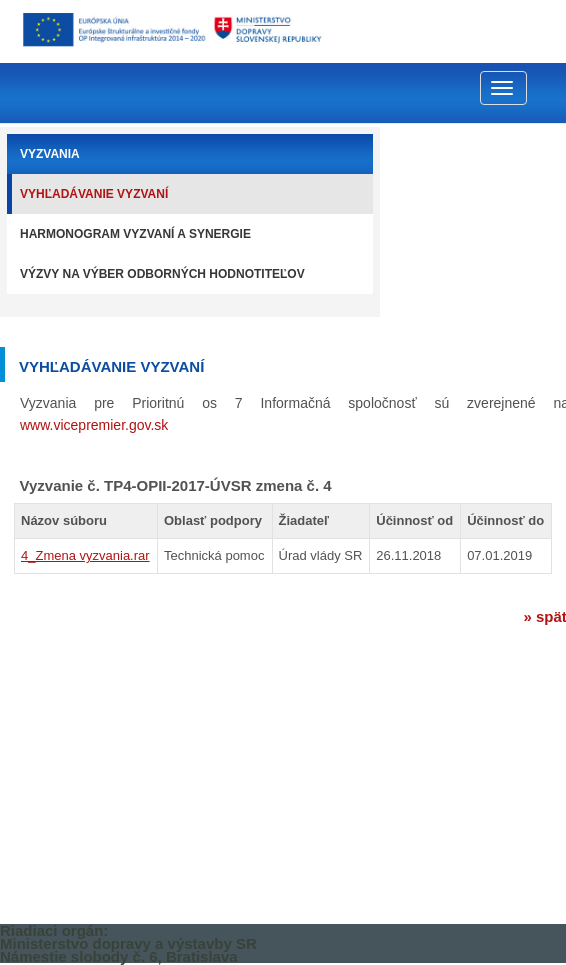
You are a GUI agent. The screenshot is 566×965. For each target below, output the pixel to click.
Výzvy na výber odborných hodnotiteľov (162, 274)
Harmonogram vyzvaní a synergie (135, 234)
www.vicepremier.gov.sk (94, 425)
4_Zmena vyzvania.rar (85, 555)
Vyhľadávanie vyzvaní (94, 194)
